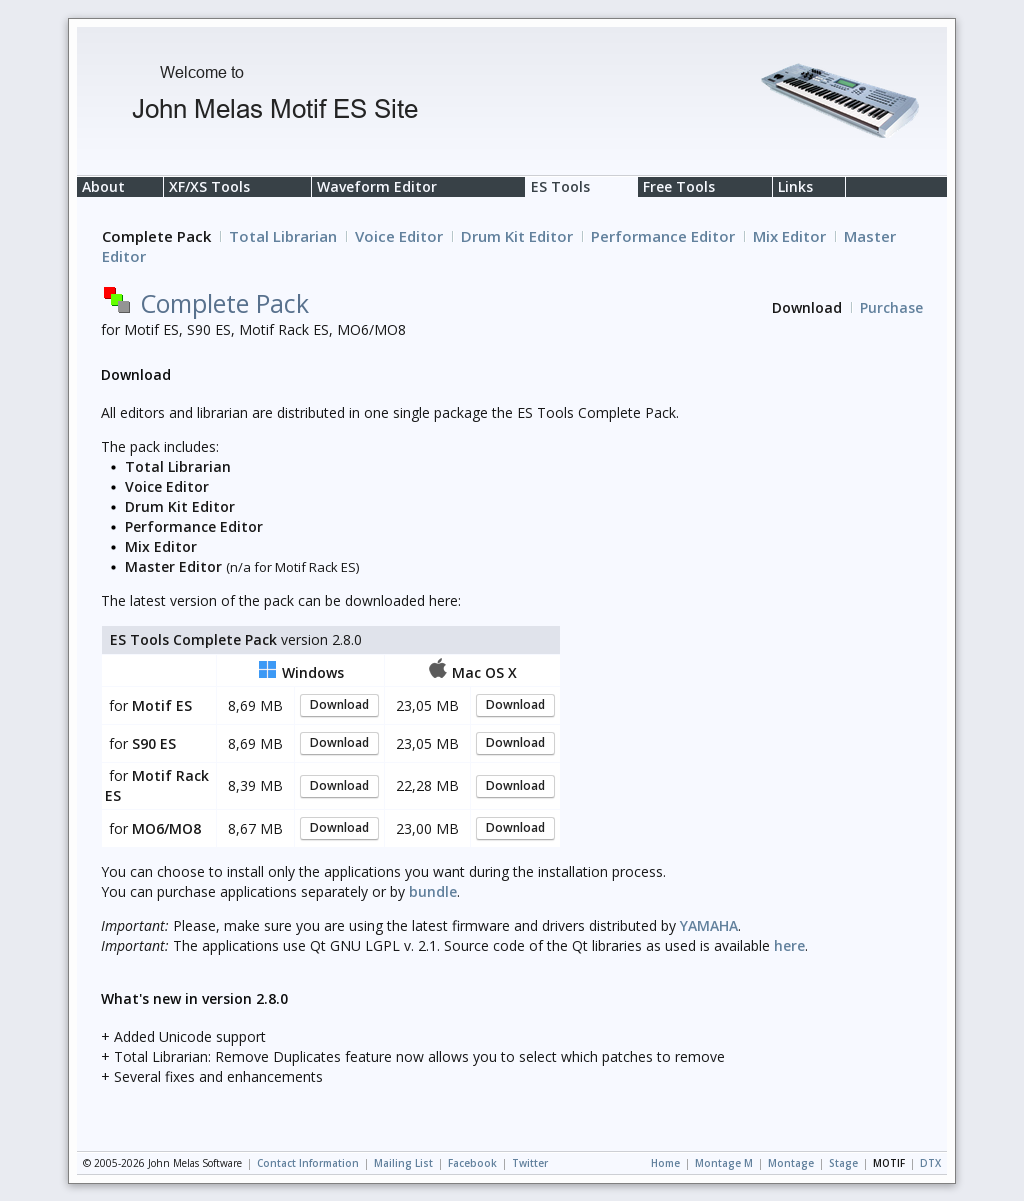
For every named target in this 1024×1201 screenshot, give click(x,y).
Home (665, 1163)
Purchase (891, 307)
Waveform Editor (377, 186)
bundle (433, 891)
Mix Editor (789, 236)
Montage (791, 1163)
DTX (930, 1163)
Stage (843, 1163)
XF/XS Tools (209, 186)
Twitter (530, 1163)
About (103, 186)
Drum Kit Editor (517, 236)
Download (339, 704)
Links (795, 186)
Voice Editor (399, 236)
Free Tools (679, 186)
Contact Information (308, 1163)
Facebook (472, 1163)
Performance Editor (663, 236)
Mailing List (403, 1163)
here (789, 945)
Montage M (724, 1163)
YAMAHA (709, 925)
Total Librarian (283, 236)
